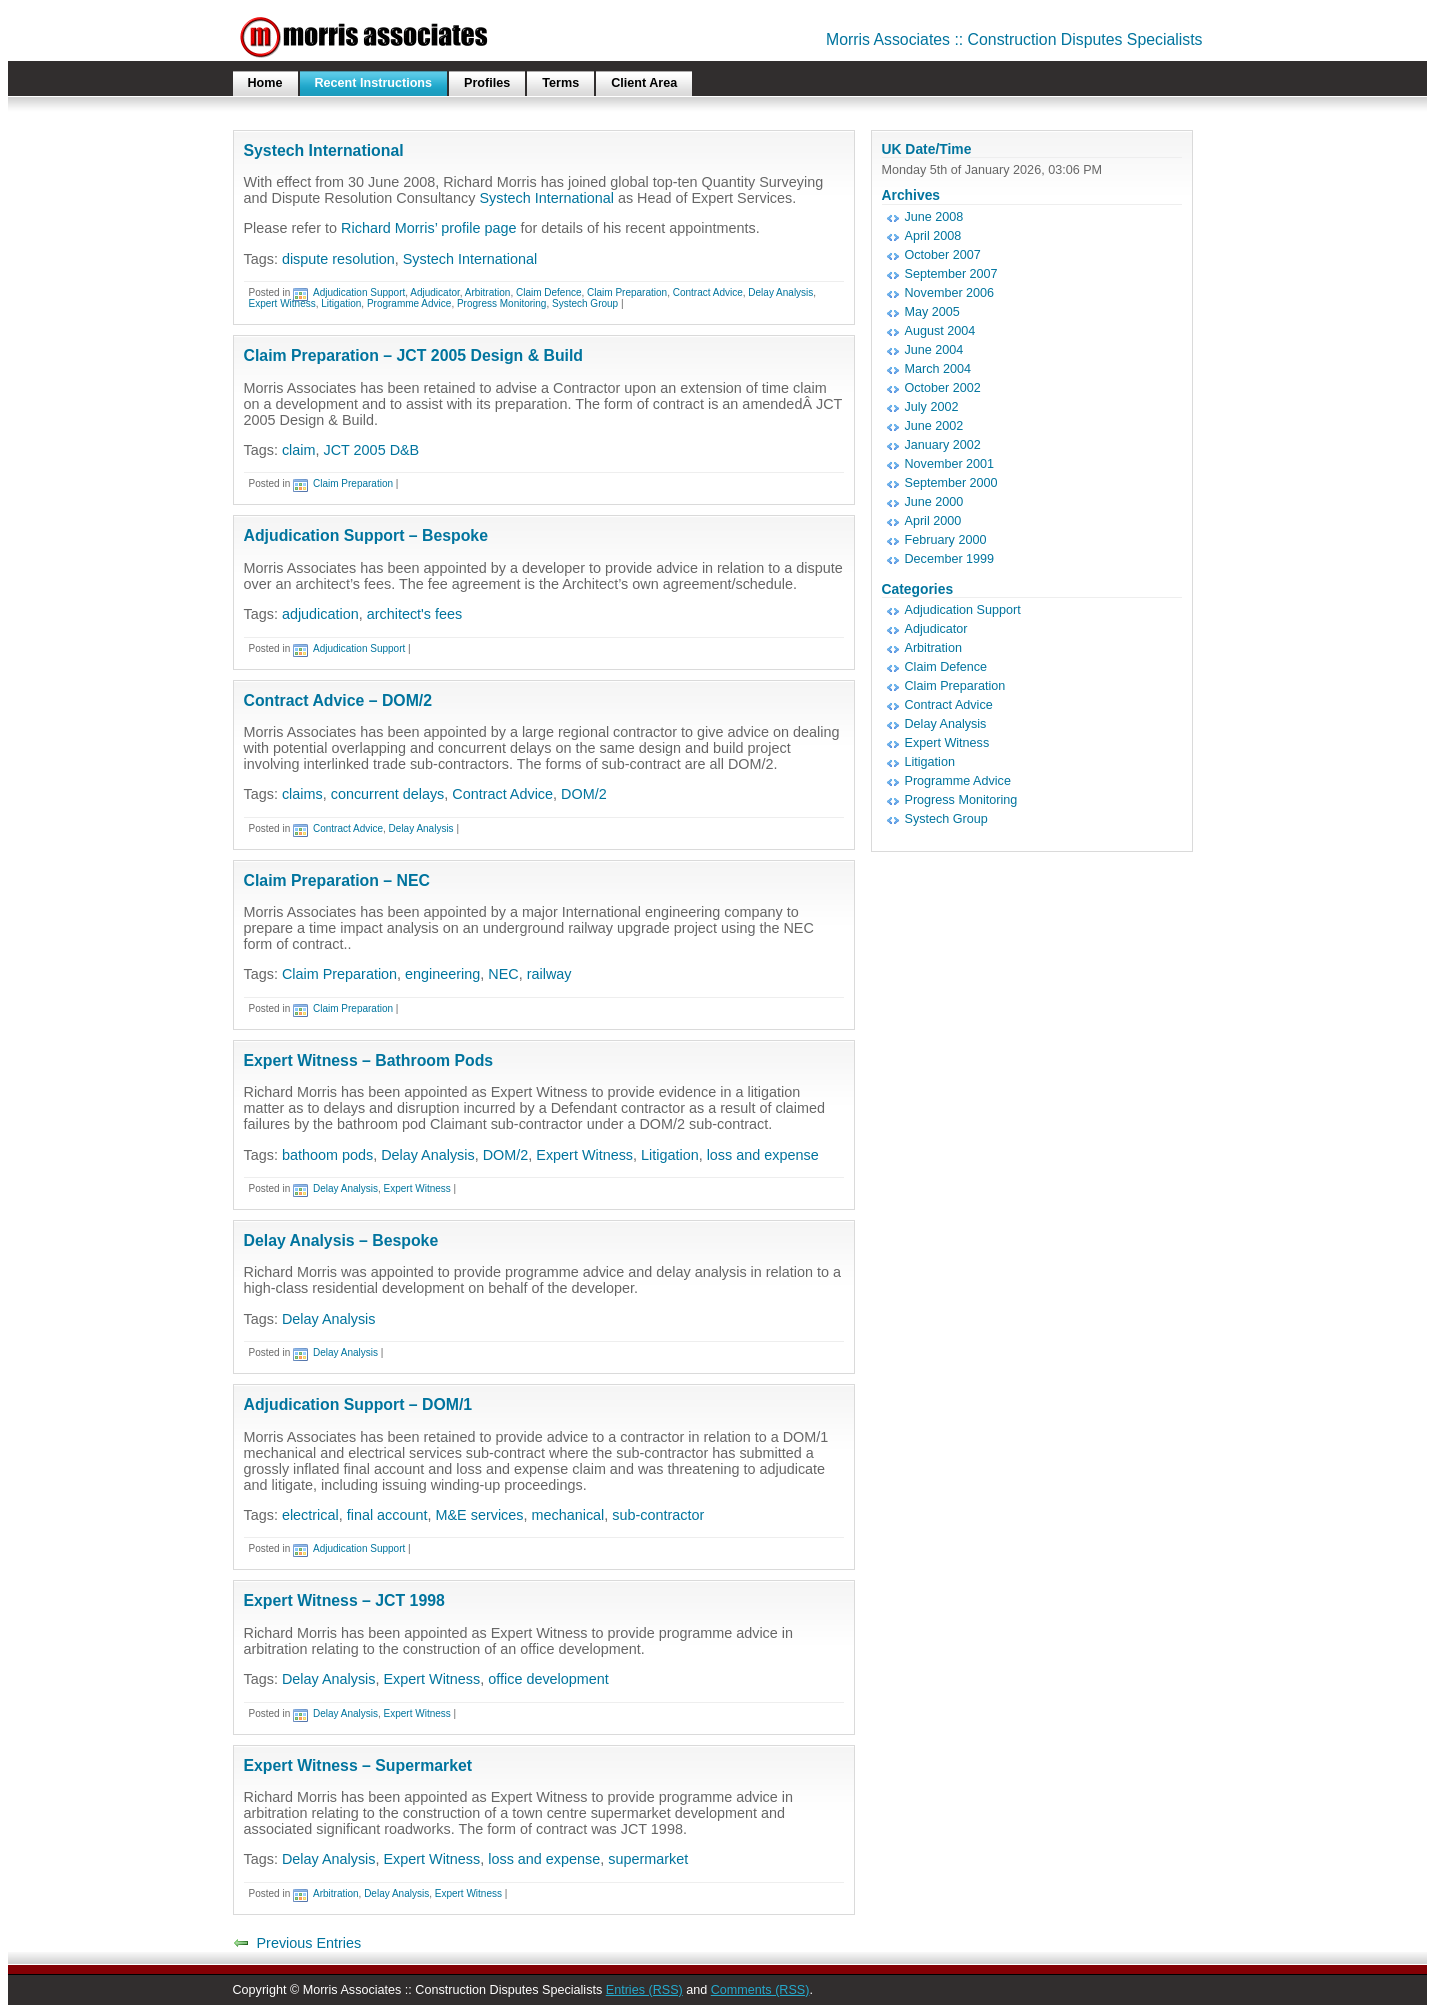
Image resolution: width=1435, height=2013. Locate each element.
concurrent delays (388, 794)
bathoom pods (327, 1155)
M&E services (480, 1515)
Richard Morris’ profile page (428, 228)
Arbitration (488, 292)
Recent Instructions (374, 83)
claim (299, 450)
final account (387, 1515)
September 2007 (951, 274)
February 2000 (946, 540)
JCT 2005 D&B (372, 450)
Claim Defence (549, 292)
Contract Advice (708, 292)
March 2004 (938, 369)
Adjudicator (434, 292)
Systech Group (585, 303)
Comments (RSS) (760, 1990)
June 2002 (934, 426)
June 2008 (934, 217)
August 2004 (940, 331)
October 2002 (943, 388)
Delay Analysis (780, 292)
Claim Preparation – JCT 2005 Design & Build (414, 355)
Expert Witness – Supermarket (358, 1765)
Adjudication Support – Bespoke (366, 535)
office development (548, 1679)
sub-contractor (658, 1515)
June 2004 (934, 350)
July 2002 (932, 407)
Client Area (644, 83)
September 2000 (951, 483)
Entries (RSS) (644, 1990)
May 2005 (932, 312)
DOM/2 (584, 794)
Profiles (487, 83)
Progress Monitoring (501, 303)
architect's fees (415, 614)
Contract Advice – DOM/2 (338, 700)
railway (549, 974)
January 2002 (943, 445)
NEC (503, 974)
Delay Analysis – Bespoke (341, 1240)
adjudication (320, 614)
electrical (310, 1515)
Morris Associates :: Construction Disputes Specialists (1014, 39)
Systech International (324, 150)
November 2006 (950, 293)
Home (265, 83)
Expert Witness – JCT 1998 (344, 1600)
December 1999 (950, 559)
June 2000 (934, 502)
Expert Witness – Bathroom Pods (369, 1060)
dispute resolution (338, 259)
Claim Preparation (627, 292)
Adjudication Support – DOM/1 (358, 1404)
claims (302, 794)
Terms (560, 83)
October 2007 (943, 255)
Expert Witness (282, 303)
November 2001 (950, 464)
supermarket (648, 1859)
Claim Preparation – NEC (337, 880)
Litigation (341, 303)
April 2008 (933, 236)
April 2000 (933, 521)
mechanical (567, 1515)
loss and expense (763, 1155)
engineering (442, 974)
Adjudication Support (359, 292)
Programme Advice (409, 303)
